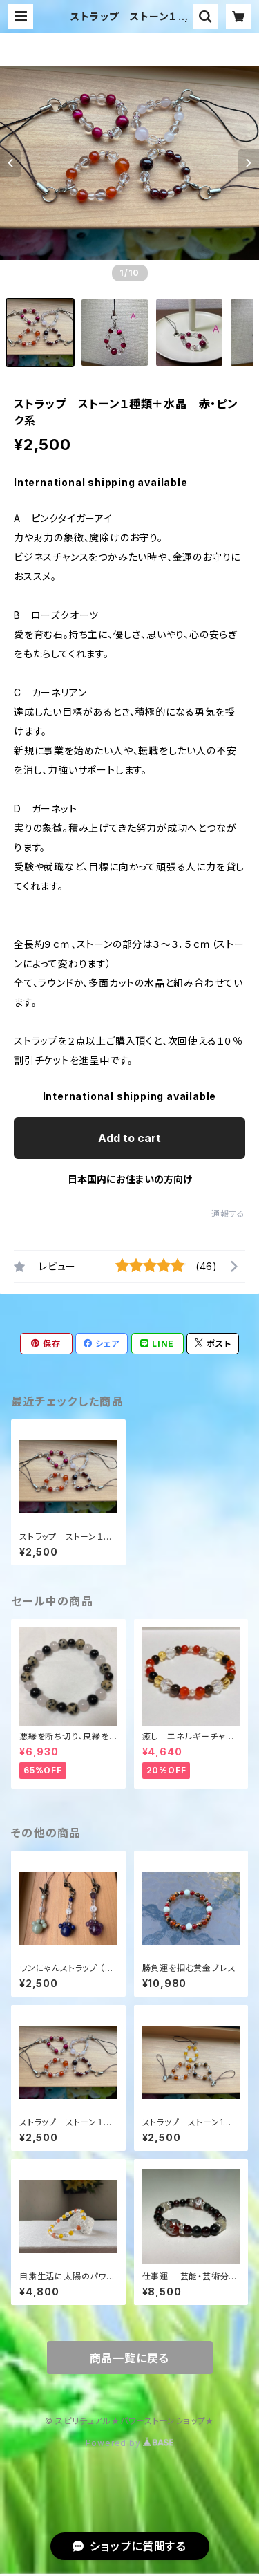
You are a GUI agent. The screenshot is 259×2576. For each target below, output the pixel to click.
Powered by (130, 2443)
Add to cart (129, 1138)
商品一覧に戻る (130, 2358)
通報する (228, 1213)
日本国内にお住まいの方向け (130, 1179)
